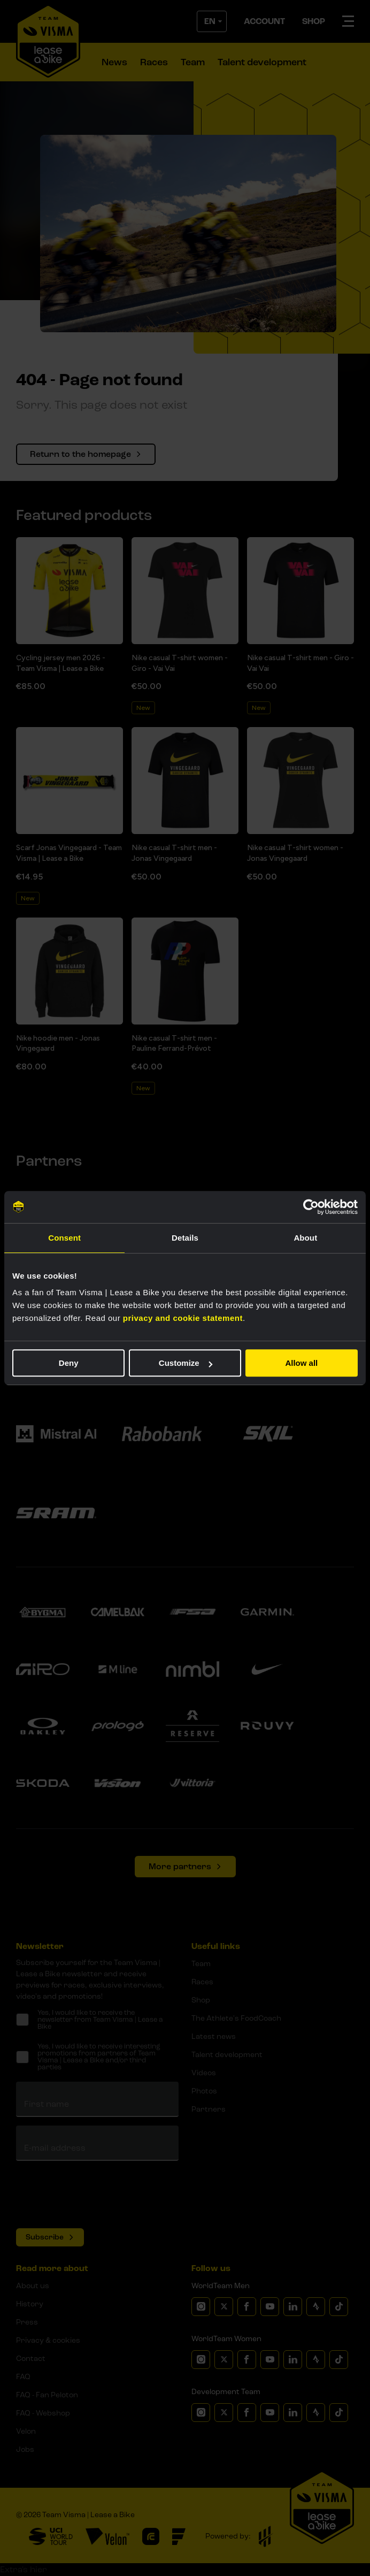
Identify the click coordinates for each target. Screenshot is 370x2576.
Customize (185, 1362)
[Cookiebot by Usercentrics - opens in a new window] (311, 1207)
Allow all (301, 1362)
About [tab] (305, 1237)
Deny (69, 1362)
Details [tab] (185, 1237)
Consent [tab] (64, 1237)
